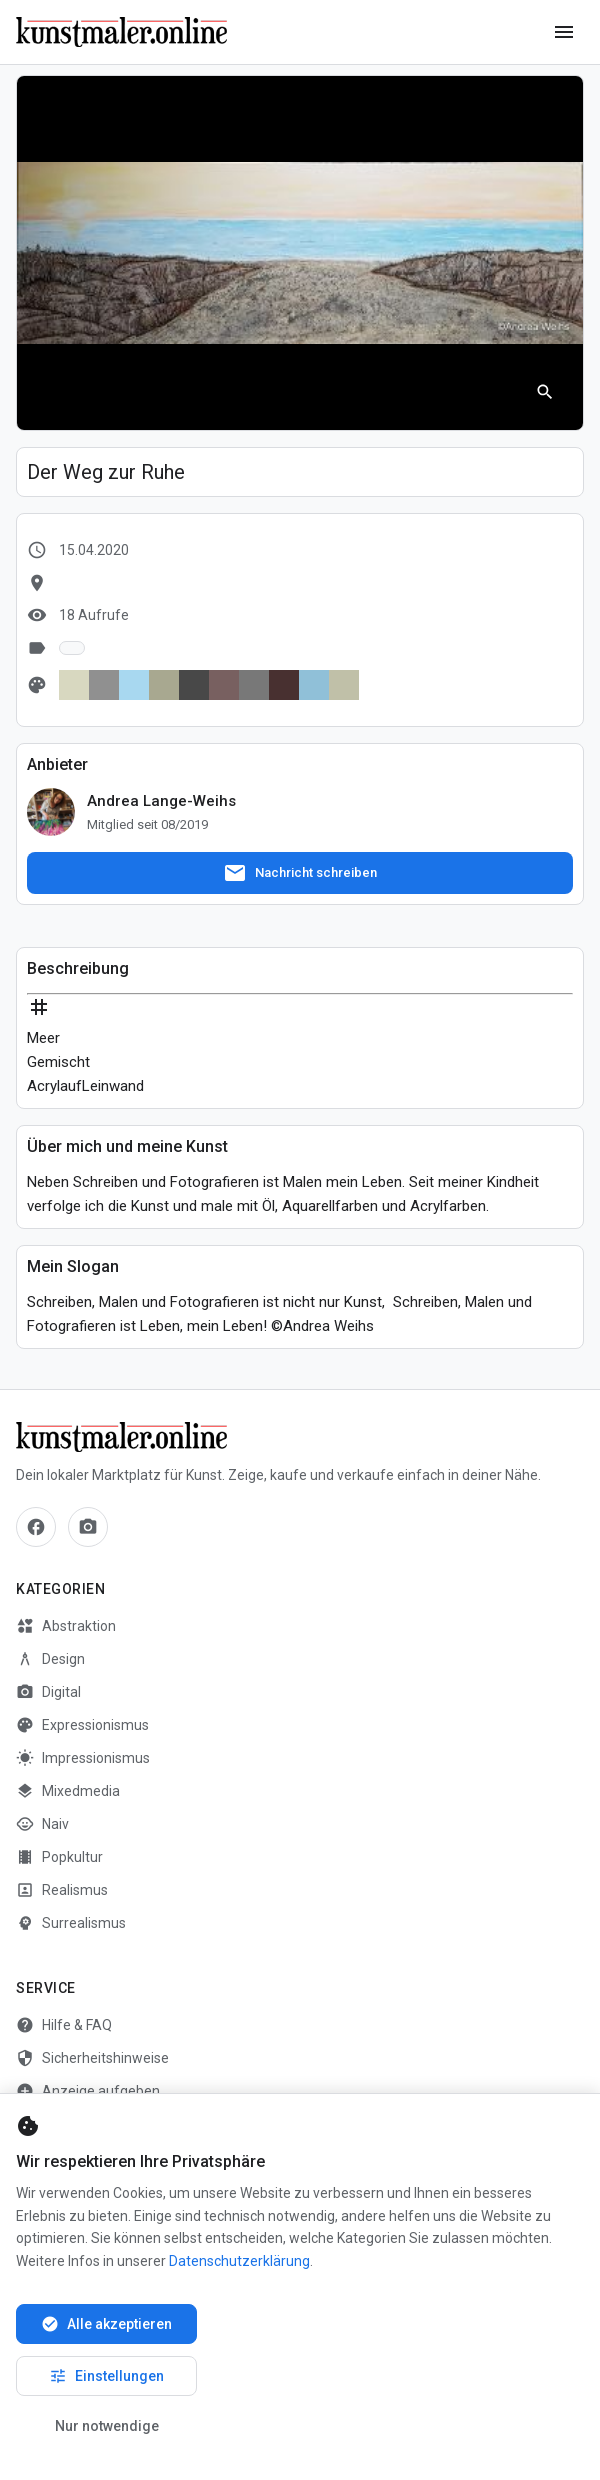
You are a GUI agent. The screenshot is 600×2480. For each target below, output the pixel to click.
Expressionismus (82, 1725)
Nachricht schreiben (300, 873)
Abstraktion (66, 1626)
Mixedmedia (68, 1791)
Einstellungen (106, 2376)
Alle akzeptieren (106, 2324)
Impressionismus (83, 1758)
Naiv (42, 1824)
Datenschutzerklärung (239, 2261)
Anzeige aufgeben (88, 2091)
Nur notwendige (107, 2426)
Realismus (62, 1890)
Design (50, 1659)
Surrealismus (71, 1923)
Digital (48, 1692)
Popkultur (59, 1857)
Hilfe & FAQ (64, 2025)
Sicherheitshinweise (92, 2058)
